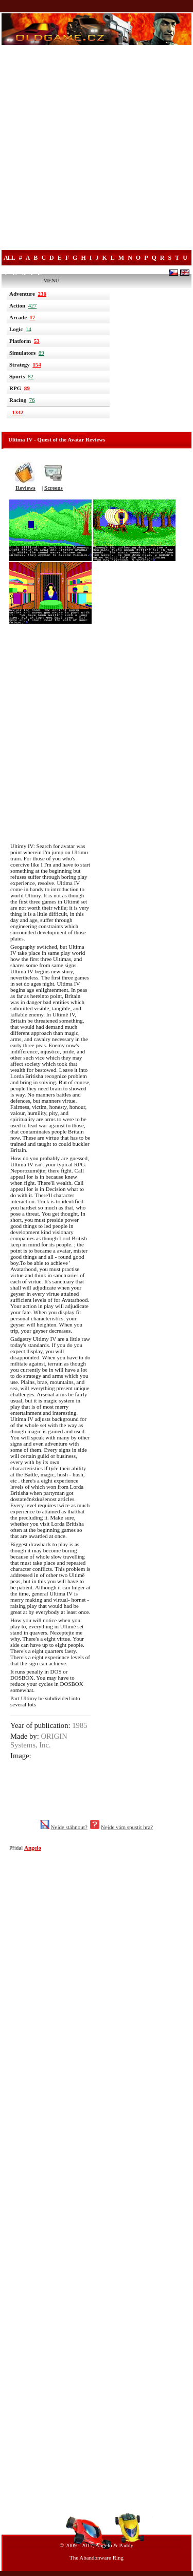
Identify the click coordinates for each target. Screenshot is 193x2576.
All (9, 257)
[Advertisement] (96, 148)
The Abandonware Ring (96, 2557)
